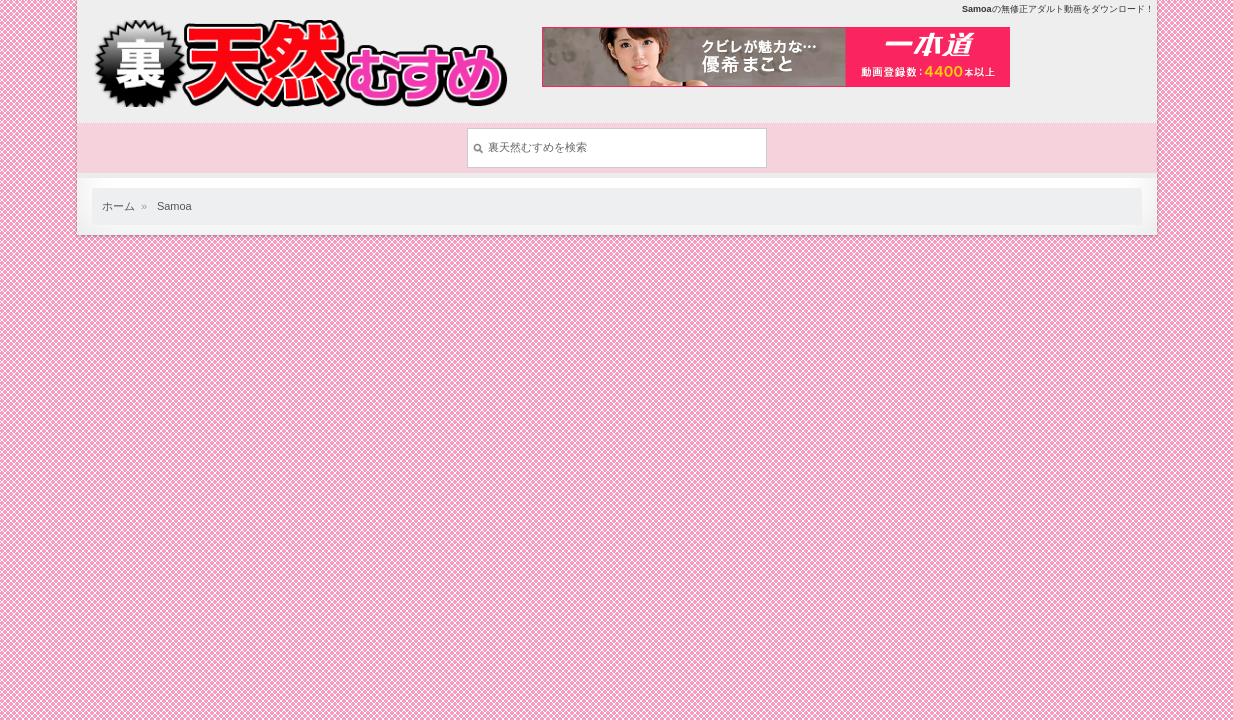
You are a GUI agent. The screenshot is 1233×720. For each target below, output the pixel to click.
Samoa (174, 206)
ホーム (118, 206)
